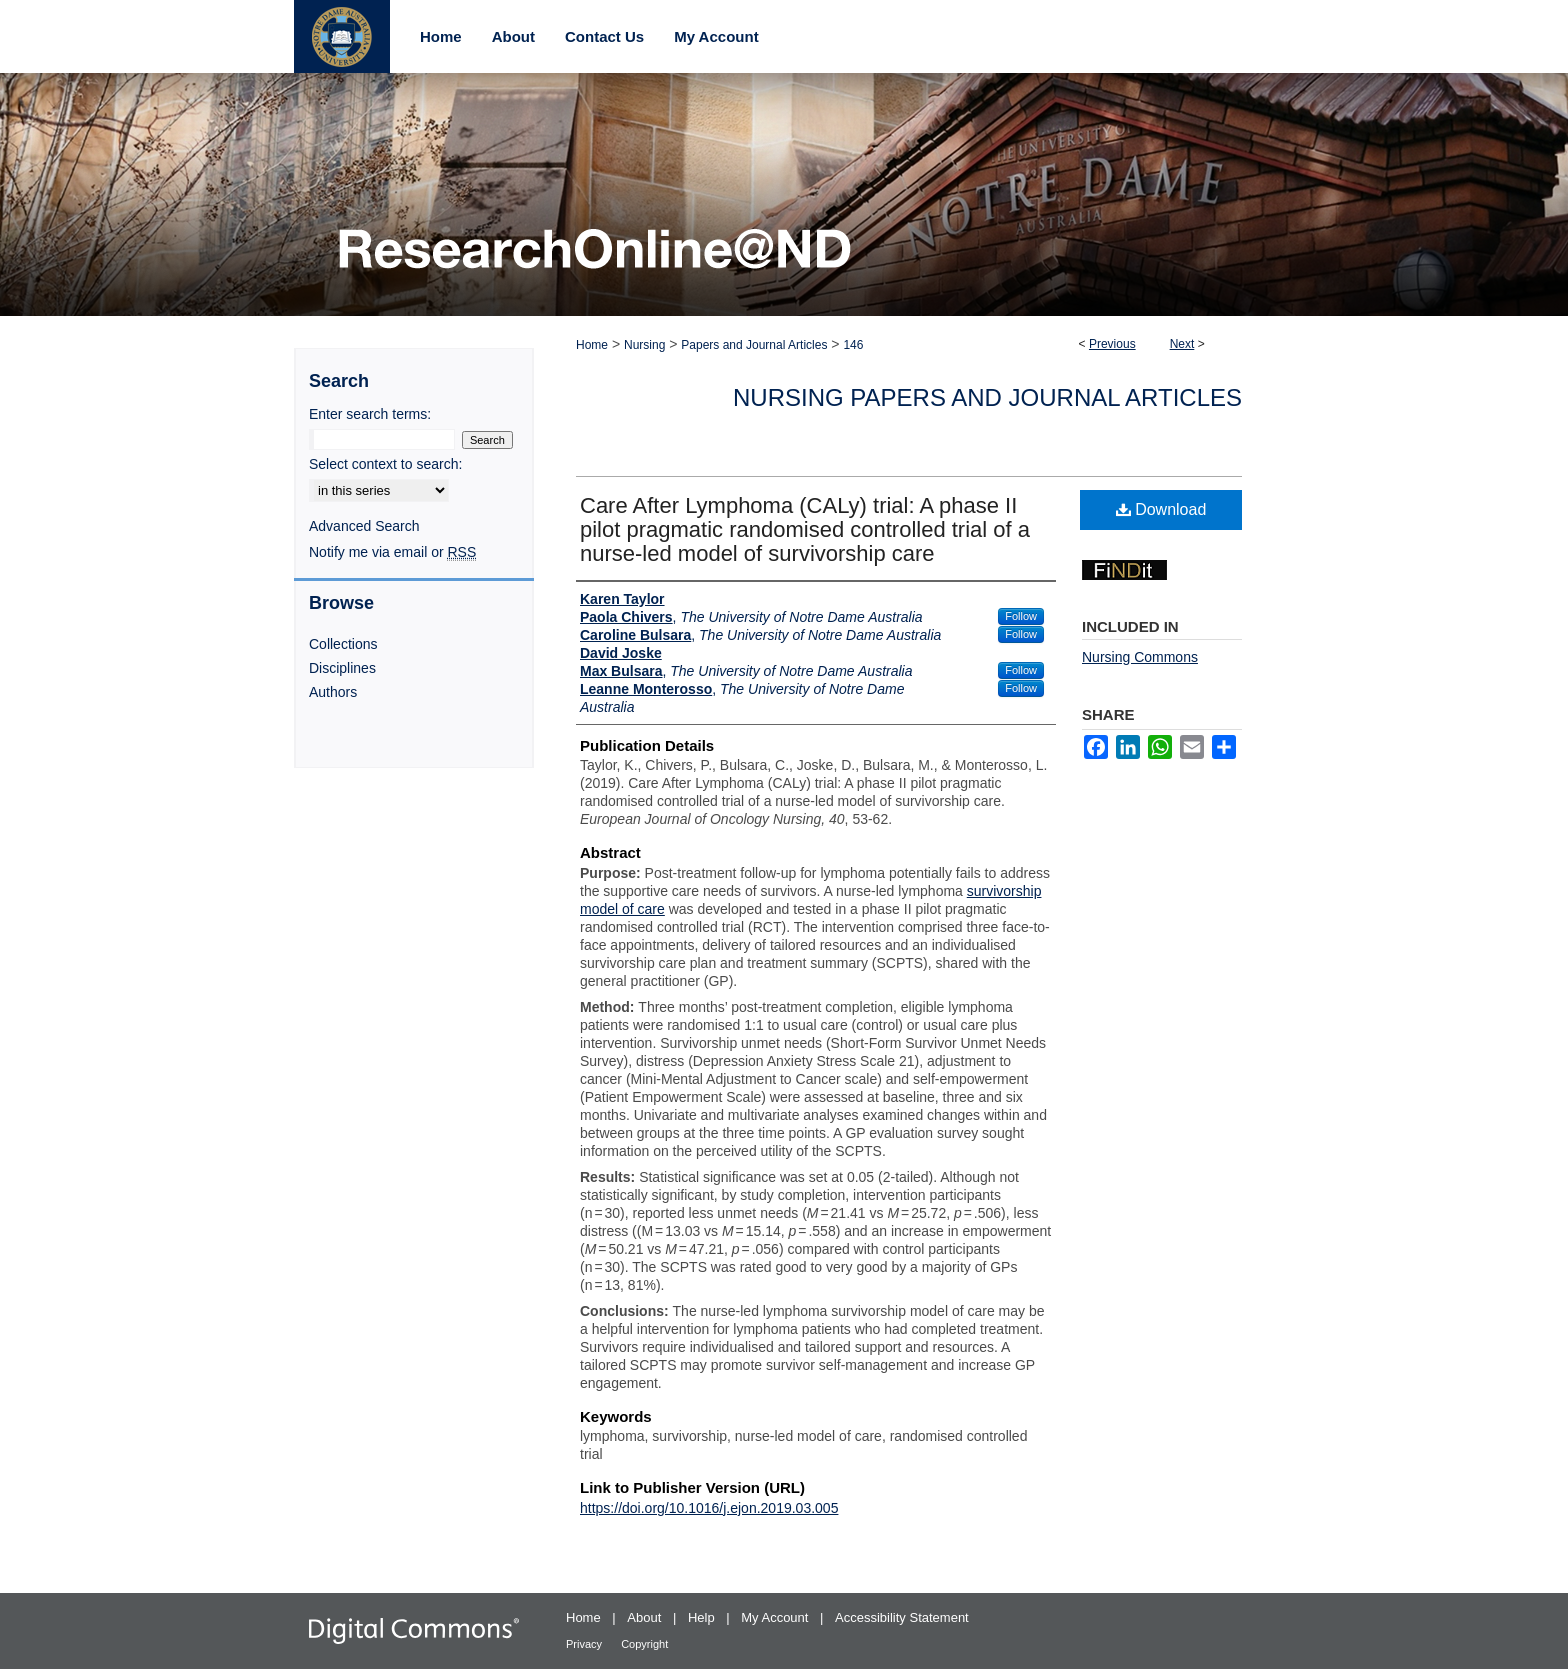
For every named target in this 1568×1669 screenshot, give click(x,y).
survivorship (1004, 891)
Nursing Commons (1140, 657)
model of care (622, 909)
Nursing (644, 345)
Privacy (585, 1644)
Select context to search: (385, 464)
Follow (1021, 616)
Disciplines (342, 668)
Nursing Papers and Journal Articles (987, 397)
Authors (333, 692)
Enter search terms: (370, 414)
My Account (776, 1617)
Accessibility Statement (902, 1617)
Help (703, 1617)
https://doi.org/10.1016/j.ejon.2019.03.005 (709, 1508)
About (646, 1617)
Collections (343, 644)
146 (853, 345)
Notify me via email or (392, 552)
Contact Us (604, 36)
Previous (1112, 344)
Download (1161, 509)
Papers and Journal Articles (754, 345)
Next (1182, 344)
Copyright (644, 1644)
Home (592, 345)
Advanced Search (364, 526)
